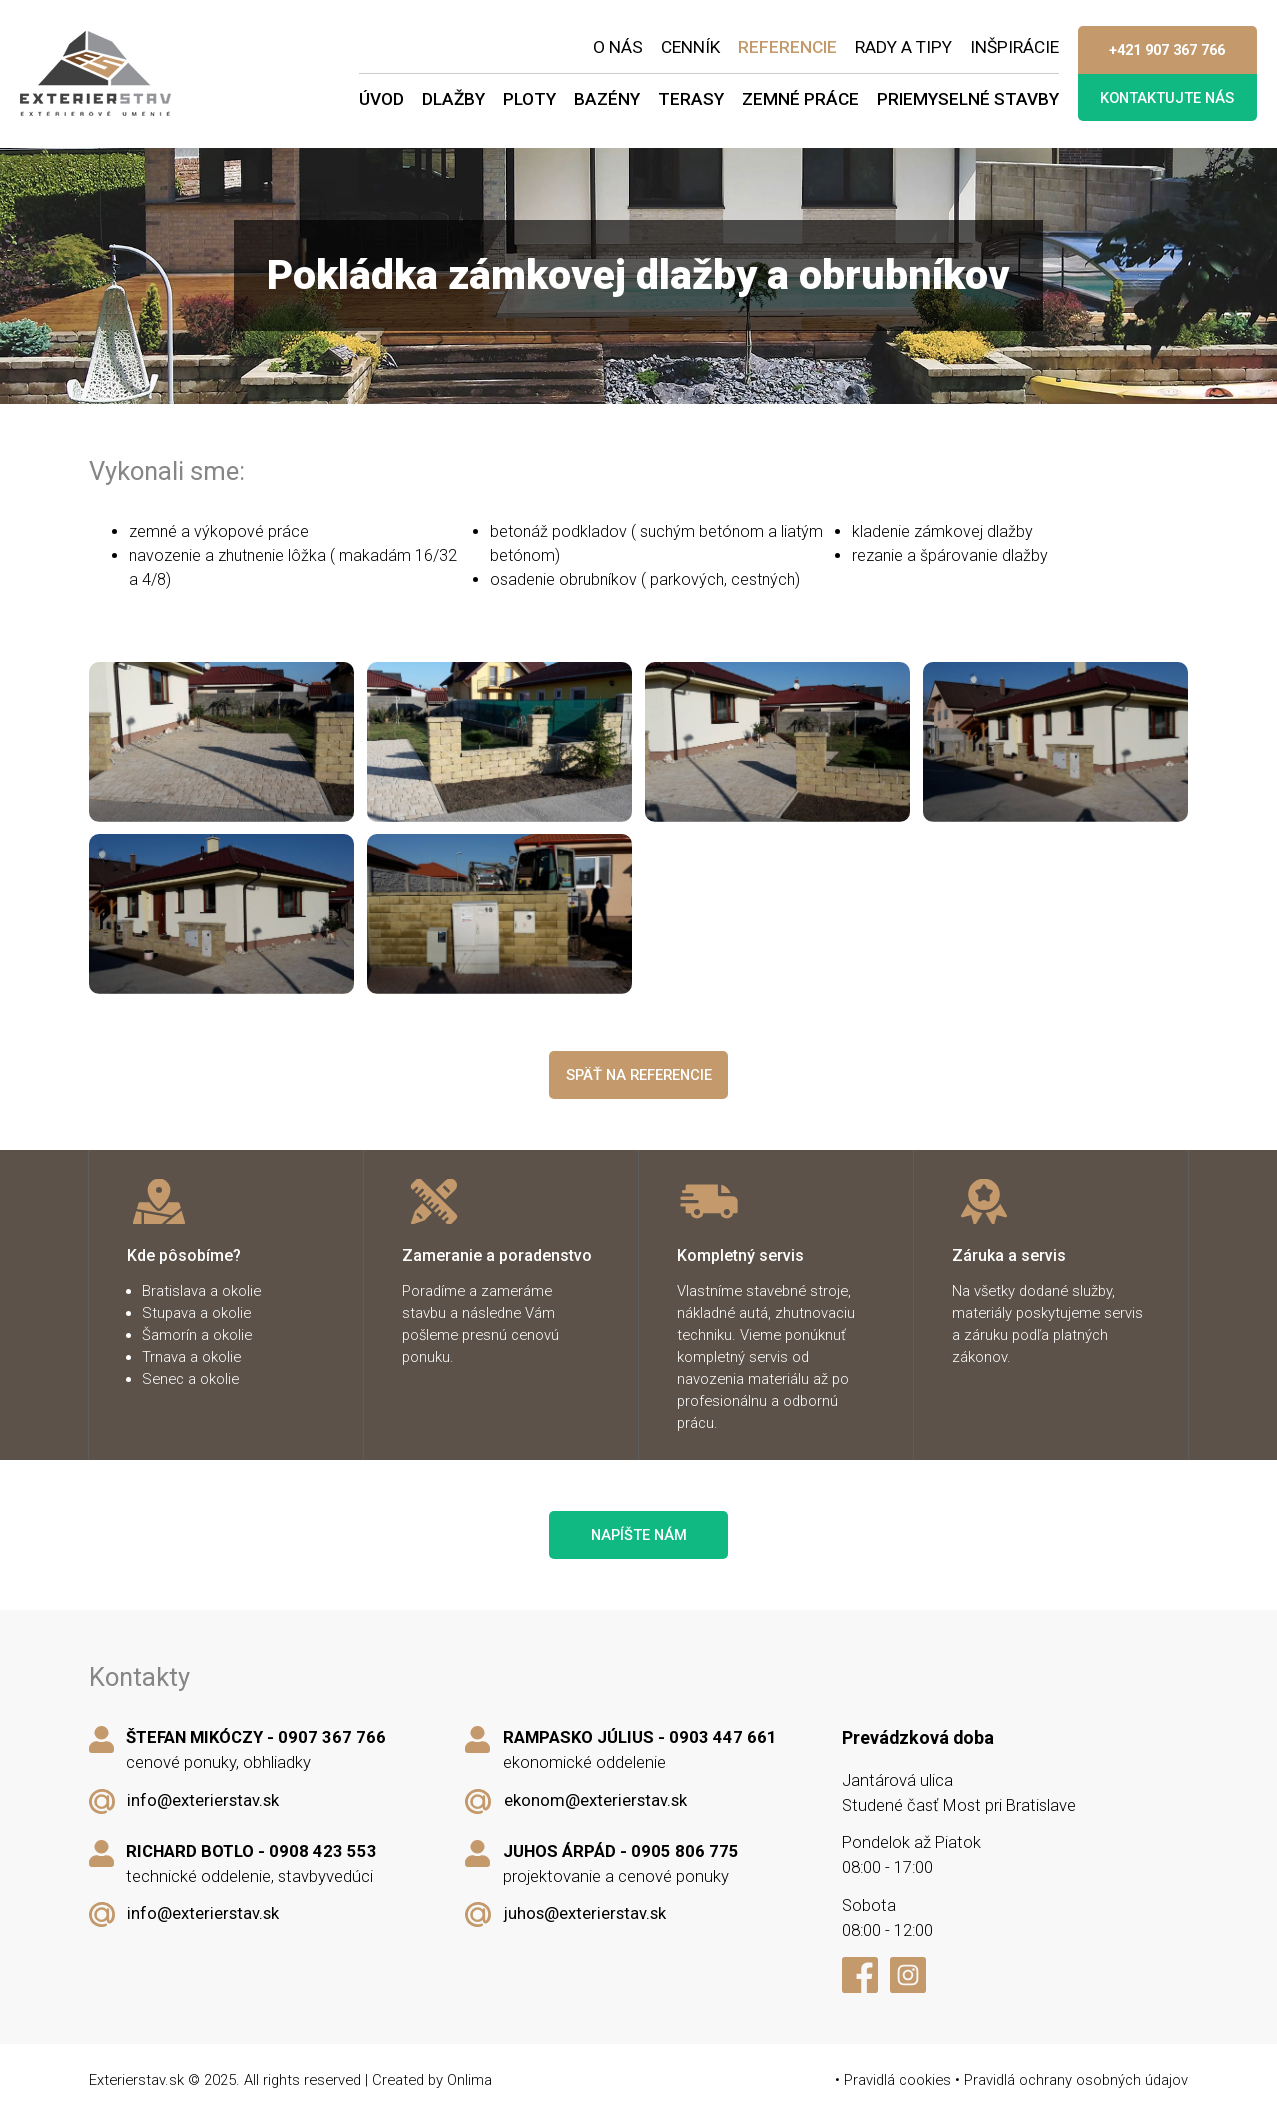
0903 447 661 (723, 1737)
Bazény (607, 99)
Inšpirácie (1014, 47)
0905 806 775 (685, 1851)
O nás (618, 47)
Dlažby (453, 99)
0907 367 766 (332, 1737)
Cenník (690, 47)
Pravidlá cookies (897, 2080)
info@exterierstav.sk (203, 1800)
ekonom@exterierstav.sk (595, 1800)
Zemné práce (800, 99)
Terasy (691, 99)
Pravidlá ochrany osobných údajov (1076, 2080)
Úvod (381, 99)
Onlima (469, 2080)
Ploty (529, 99)
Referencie (787, 47)
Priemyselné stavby (968, 99)
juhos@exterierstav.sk (585, 1913)
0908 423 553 (323, 1851)
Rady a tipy (903, 47)
